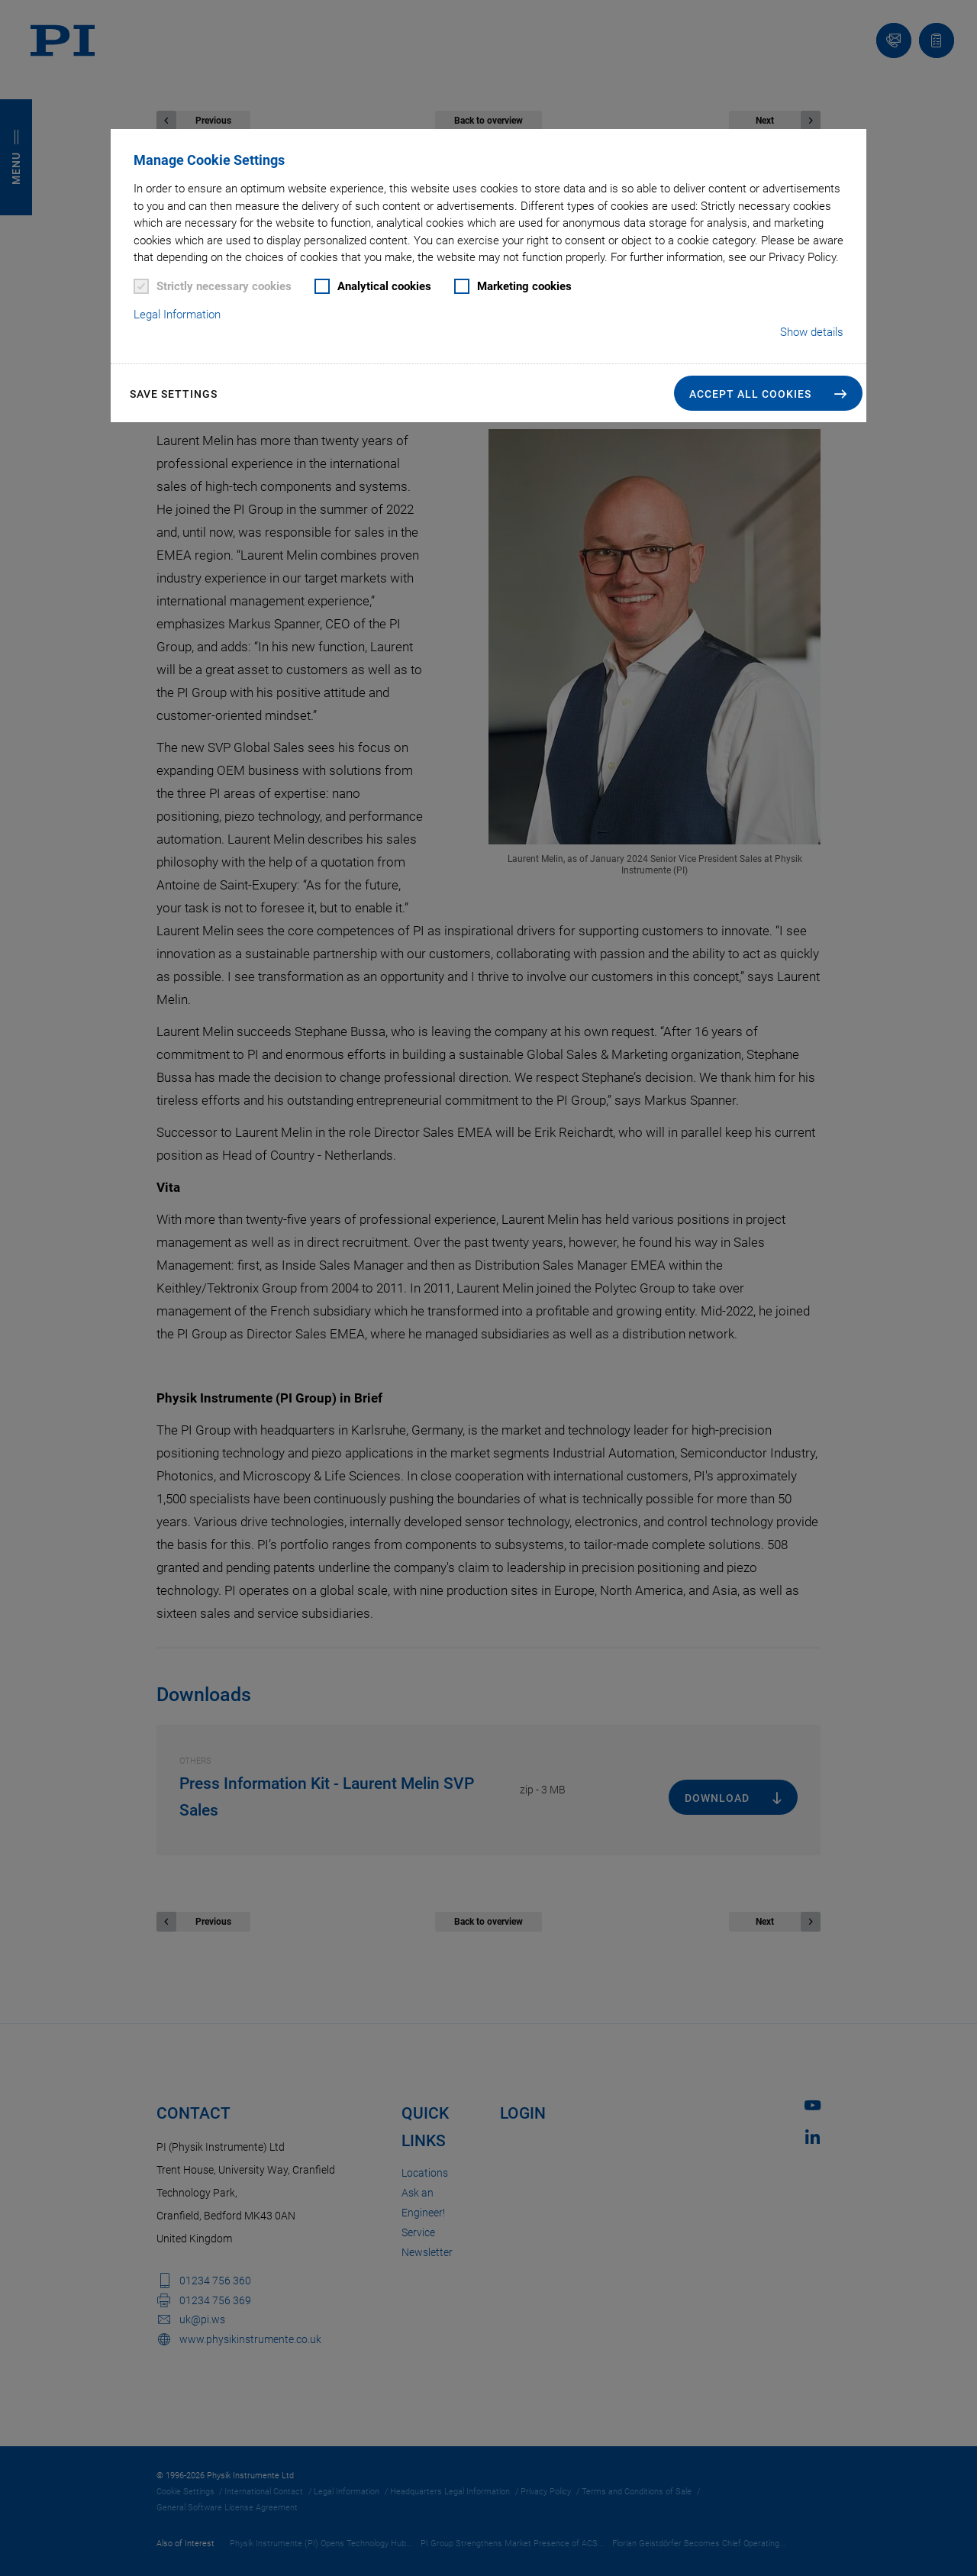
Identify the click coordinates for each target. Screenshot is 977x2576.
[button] (768, 393)
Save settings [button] (174, 394)
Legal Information (177, 314)
